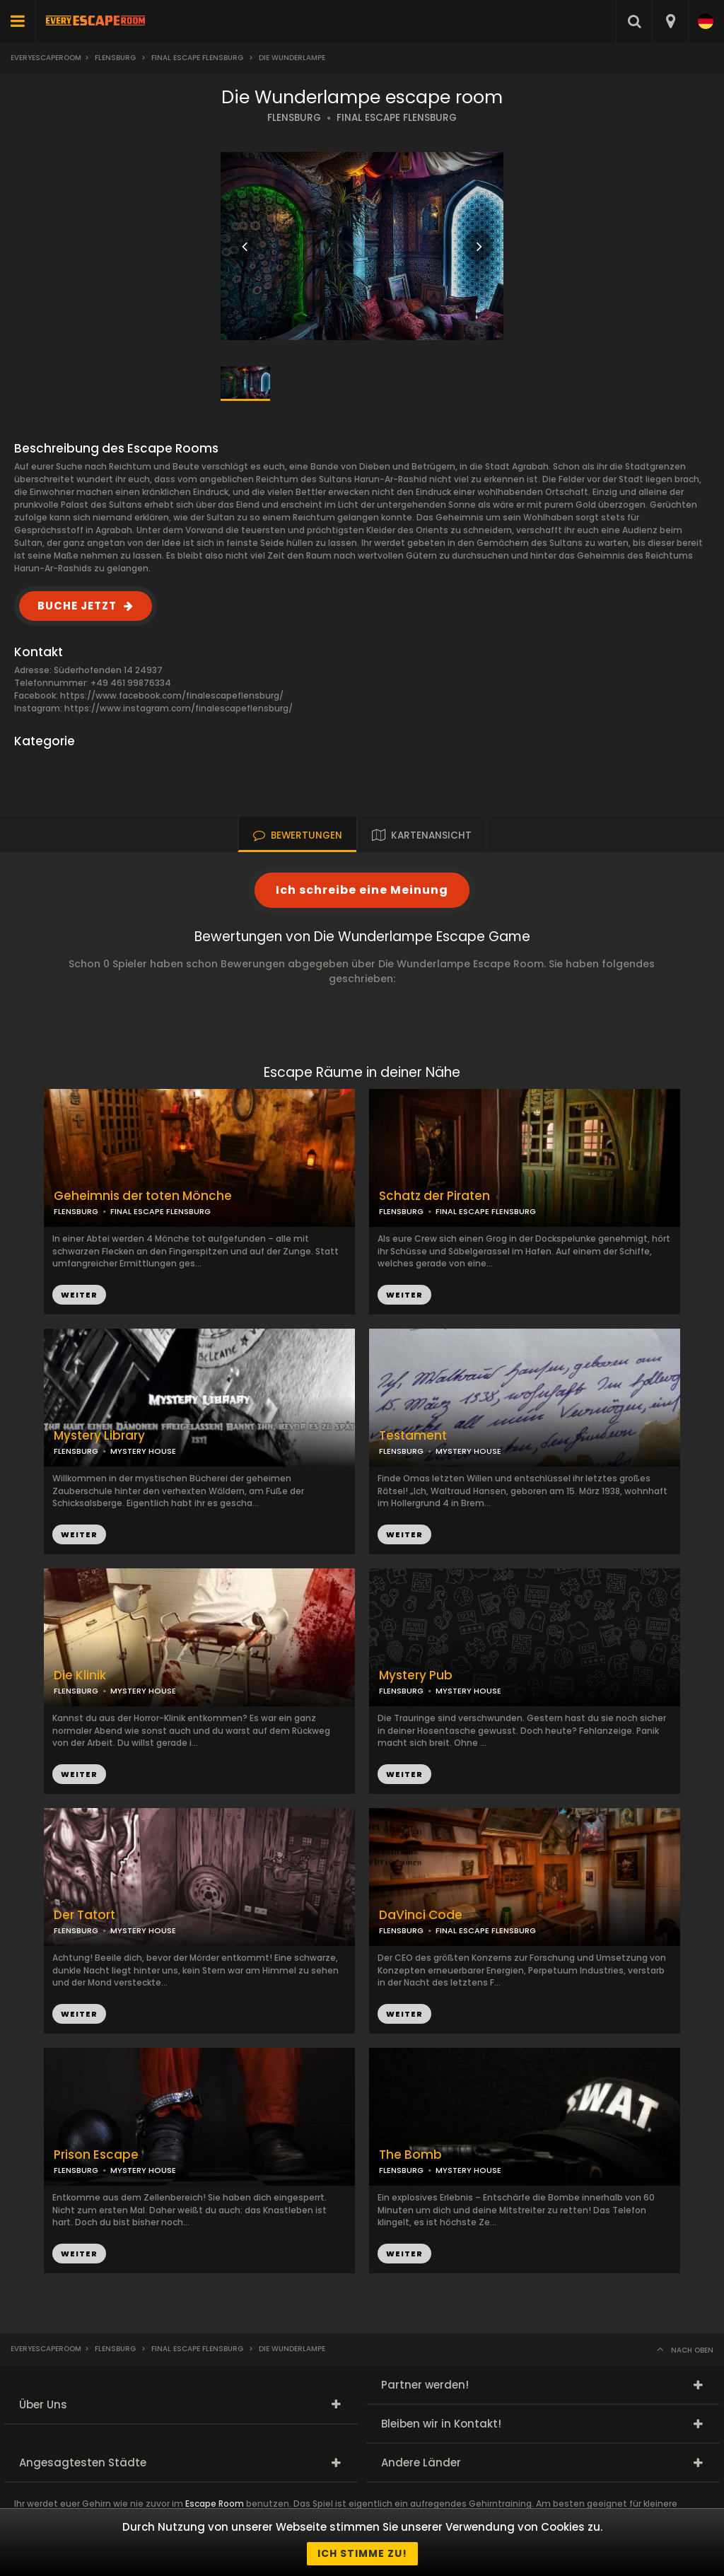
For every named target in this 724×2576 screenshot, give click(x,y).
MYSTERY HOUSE (468, 1451)
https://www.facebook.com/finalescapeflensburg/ (172, 695)
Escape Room (214, 2504)
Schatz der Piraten (434, 1196)
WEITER (404, 1294)
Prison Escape (96, 2154)
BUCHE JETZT (77, 605)
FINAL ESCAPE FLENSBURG (397, 117)
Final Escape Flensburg (197, 57)
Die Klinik (80, 1675)
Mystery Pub (415, 1675)
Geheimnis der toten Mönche (143, 1196)
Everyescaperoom (46, 57)
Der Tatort (84, 1915)
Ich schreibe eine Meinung (362, 890)
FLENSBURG (294, 117)
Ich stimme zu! (362, 2553)
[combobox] (670, 21)
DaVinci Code (420, 1915)
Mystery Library (99, 1435)
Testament (413, 1435)
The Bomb (410, 2154)
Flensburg (115, 57)
